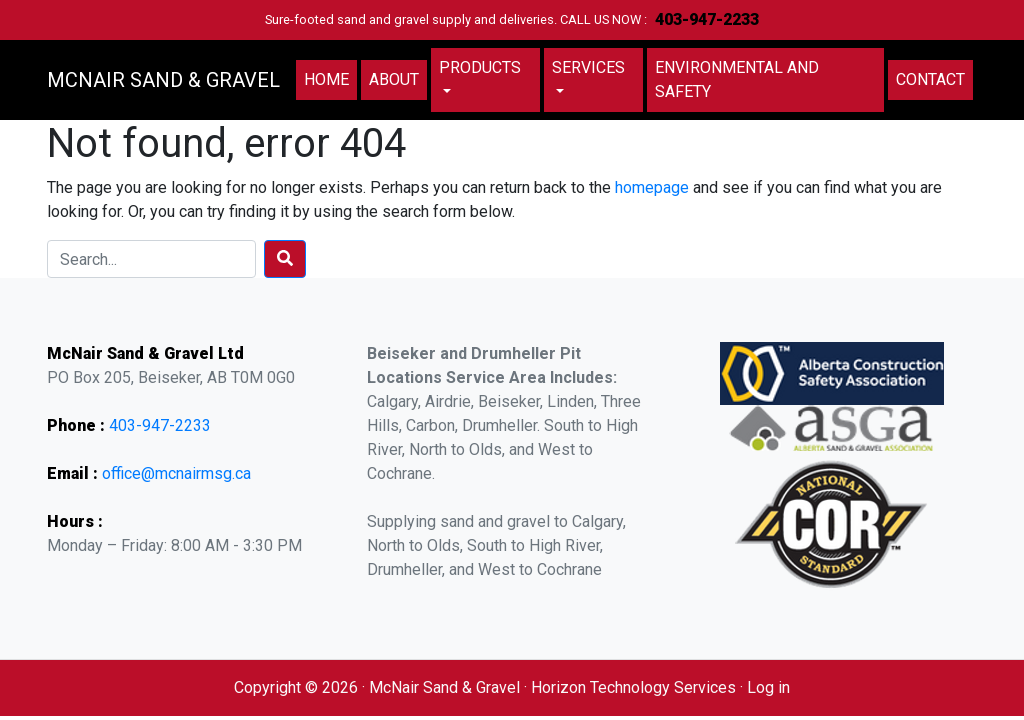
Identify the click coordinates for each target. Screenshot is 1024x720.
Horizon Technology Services (633, 687)
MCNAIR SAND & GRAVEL (163, 80)
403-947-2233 (707, 19)
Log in (768, 687)
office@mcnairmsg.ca (176, 473)
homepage (652, 187)
